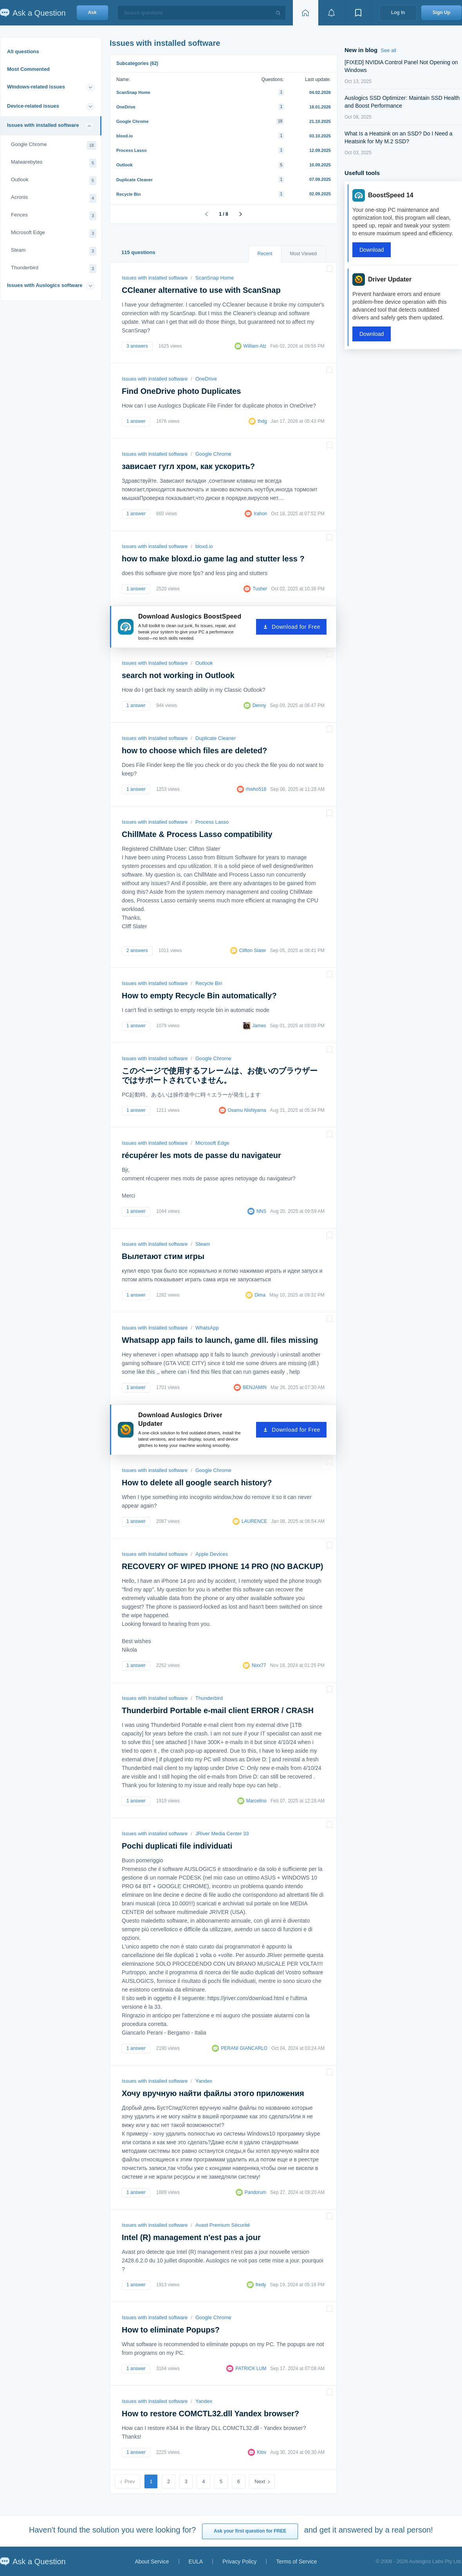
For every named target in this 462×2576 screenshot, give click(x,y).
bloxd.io (124, 135)
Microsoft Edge (53, 233)
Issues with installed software (43, 125)
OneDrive (125, 107)
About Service (152, 2561)
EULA (196, 2561)
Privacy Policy (239, 2561)
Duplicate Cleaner (134, 179)
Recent (264, 253)
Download (371, 250)
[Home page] (305, 12)
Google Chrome (53, 145)
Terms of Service (296, 2561)
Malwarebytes (53, 163)
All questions (23, 51)
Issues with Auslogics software (44, 285)
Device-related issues (33, 106)
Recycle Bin (128, 194)
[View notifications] (331, 12)
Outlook (53, 180)
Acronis (53, 198)
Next (259, 2481)
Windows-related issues (36, 87)
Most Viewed (303, 253)
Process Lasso (131, 150)
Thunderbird (53, 268)
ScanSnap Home (133, 92)
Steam (53, 251)
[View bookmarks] (358, 12)
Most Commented (28, 69)
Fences (53, 215)
